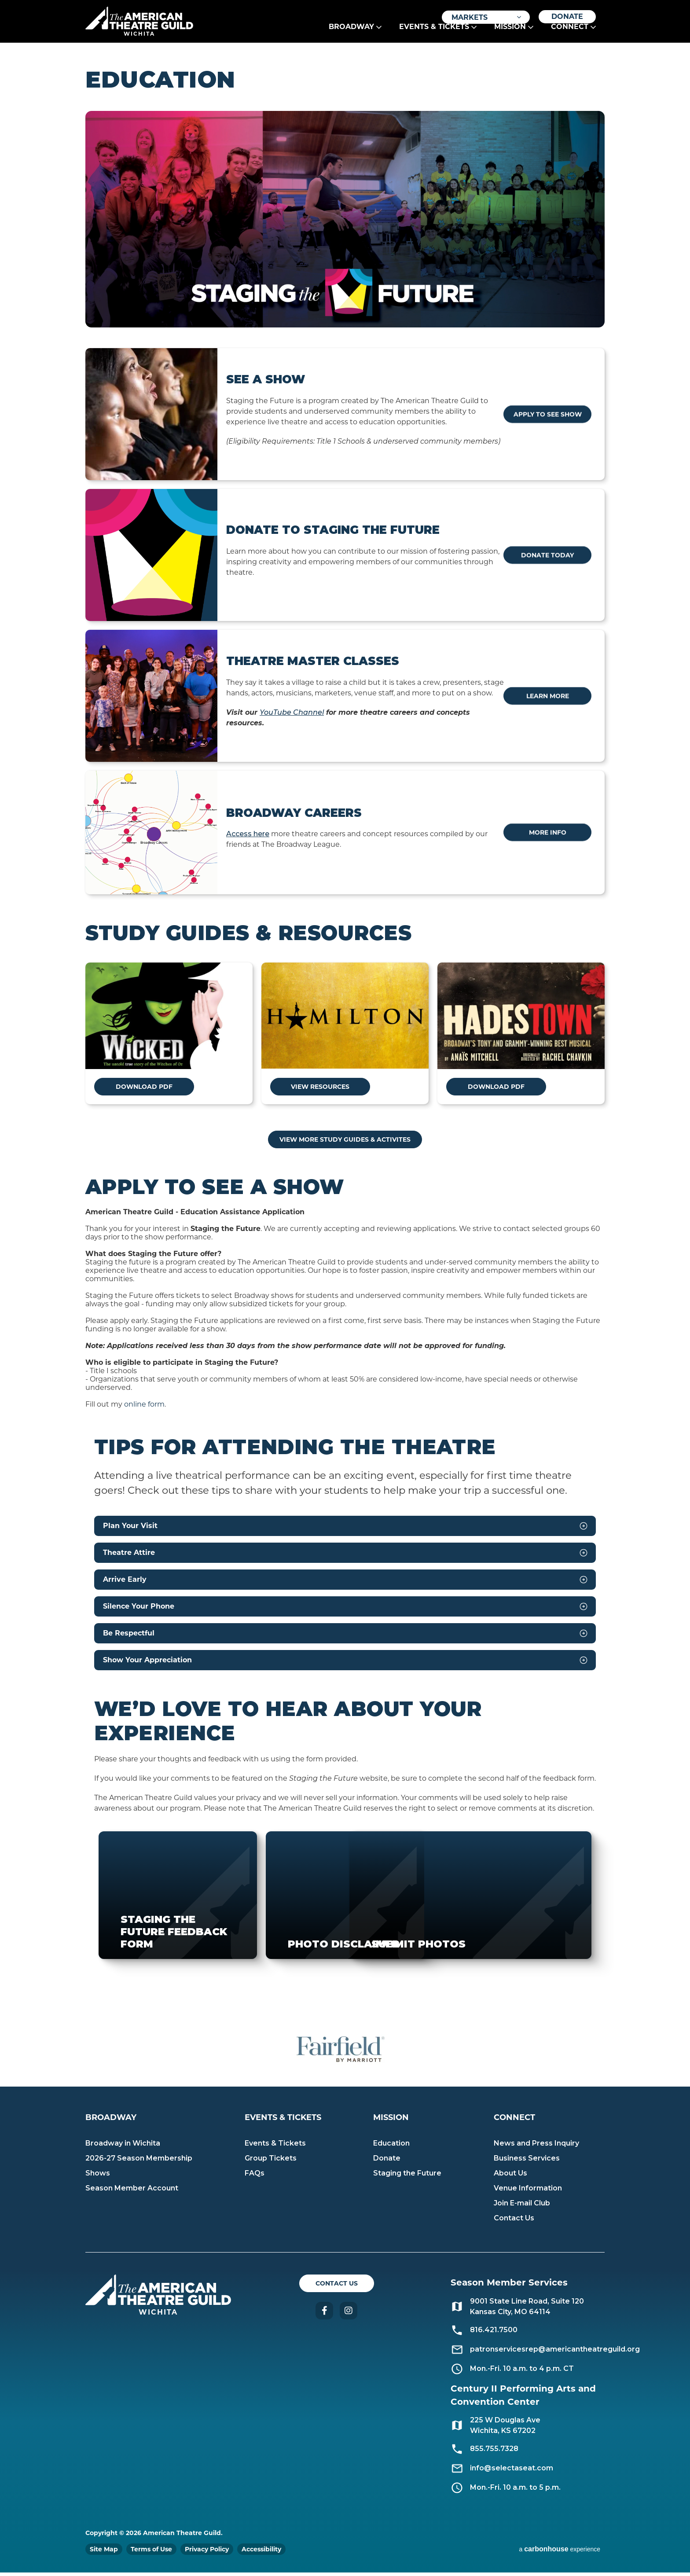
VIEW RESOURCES (307, 1090)
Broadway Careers (294, 816)
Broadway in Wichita (122, 2146)
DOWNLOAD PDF (131, 1090)
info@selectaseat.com (511, 2471)
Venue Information (528, 2191)
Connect (569, 36)
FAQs (254, 2176)
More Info (554, 836)
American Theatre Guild (148, 22)
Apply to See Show (554, 418)
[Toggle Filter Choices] (486, 17)
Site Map (104, 2553)
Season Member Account (131, 2191)
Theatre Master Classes (312, 665)
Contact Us (514, 2221)
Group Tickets (271, 2161)
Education (391, 2146)
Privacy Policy (207, 2553)
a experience (559, 2552)
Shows (97, 2176)
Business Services (527, 2161)
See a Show (265, 383)
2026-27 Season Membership (138, 2161)
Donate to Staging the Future (333, 533)
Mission (510, 36)
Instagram (348, 2314)
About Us (510, 2176)
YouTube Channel (292, 716)
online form (144, 1408)
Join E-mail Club (522, 2206)
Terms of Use (151, 2553)
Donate (567, 16)
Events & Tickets (434, 36)
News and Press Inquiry (536, 2146)
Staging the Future (407, 2176)
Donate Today (554, 558)
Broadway (351, 36)
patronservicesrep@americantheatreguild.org (555, 2352)
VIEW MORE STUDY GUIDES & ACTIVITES (345, 1143)
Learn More (554, 699)
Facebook (324, 2314)
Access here (247, 837)
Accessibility (261, 2553)
